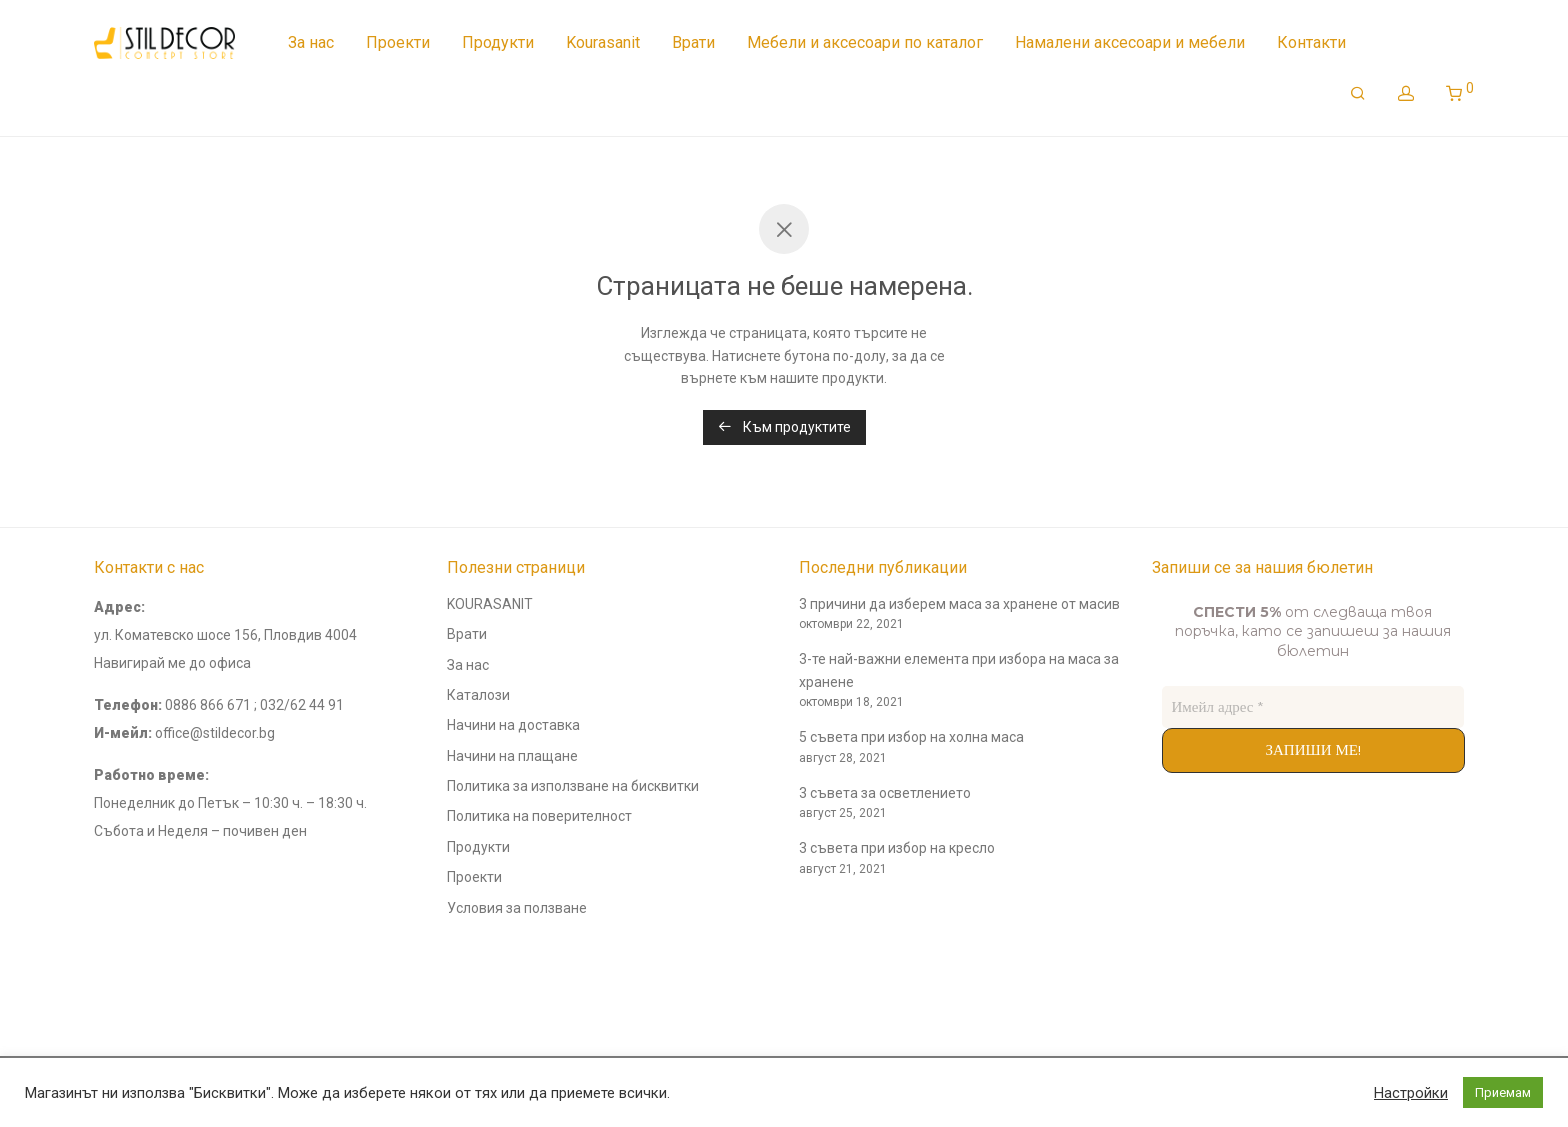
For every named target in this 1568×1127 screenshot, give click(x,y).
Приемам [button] (1503, 1092)
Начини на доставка (513, 725)
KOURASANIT (490, 604)
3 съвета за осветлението (885, 793)
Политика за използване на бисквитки (573, 786)
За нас (311, 42)
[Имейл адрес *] (1313, 707)
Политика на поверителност (539, 816)
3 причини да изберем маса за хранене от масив (959, 604)
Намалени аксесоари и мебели (1130, 42)
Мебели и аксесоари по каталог (865, 42)
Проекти (398, 42)
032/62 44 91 (302, 705)
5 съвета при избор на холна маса (911, 737)
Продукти (498, 42)
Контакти (1311, 42)
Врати (693, 42)
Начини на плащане (512, 756)
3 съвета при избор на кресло (897, 848)
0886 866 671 (208, 705)
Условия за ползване (517, 908)
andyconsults (136, 973)
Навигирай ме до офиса (172, 663)
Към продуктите (784, 427)
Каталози (478, 695)
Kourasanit (603, 42)
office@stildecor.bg (215, 733)
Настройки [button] (1411, 1093)
